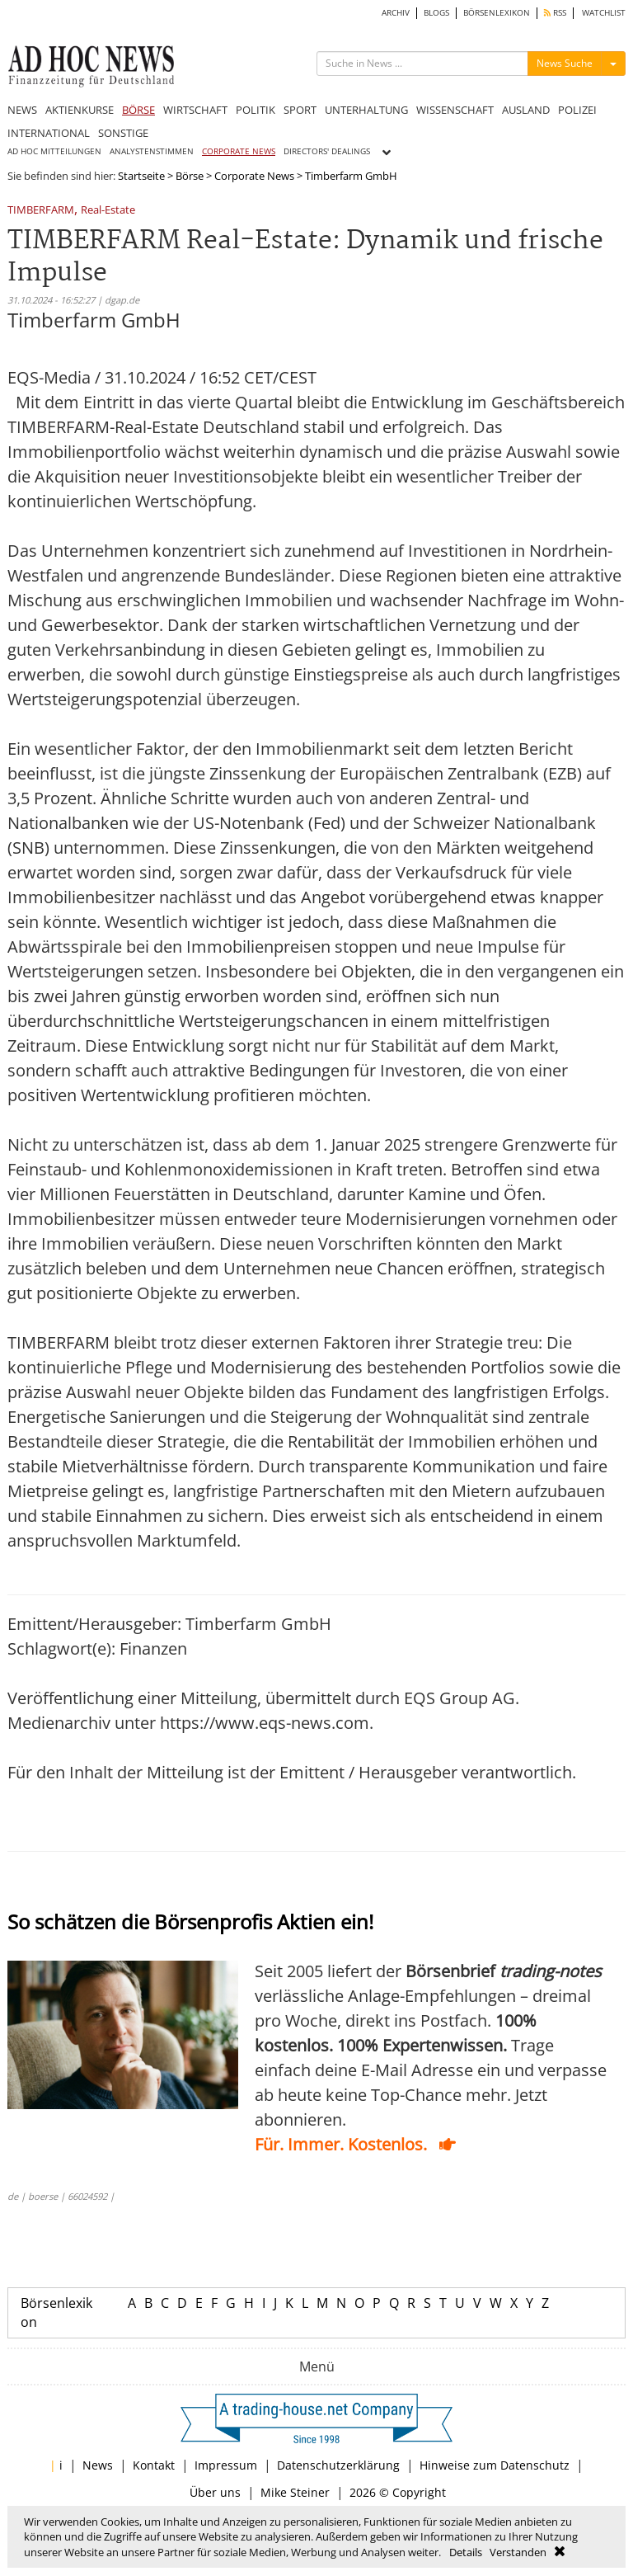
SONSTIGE (123, 132)
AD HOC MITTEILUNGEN (54, 151)
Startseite (141, 175)
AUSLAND (526, 109)
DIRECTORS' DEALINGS (327, 151)
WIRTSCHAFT (195, 109)
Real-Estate (108, 211)
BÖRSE (138, 109)
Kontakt (154, 2465)
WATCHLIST (604, 12)
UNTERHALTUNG (366, 109)
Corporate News (254, 175)
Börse (190, 175)
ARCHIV (396, 12)
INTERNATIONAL (48, 132)
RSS (555, 12)
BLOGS (436, 12)
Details (465, 2552)
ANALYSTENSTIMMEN (152, 151)
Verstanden (518, 2552)
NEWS (22, 109)
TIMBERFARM (40, 211)
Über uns (215, 2492)
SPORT (300, 109)
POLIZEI (577, 109)
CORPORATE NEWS (238, 151)
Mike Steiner (295, 2492)
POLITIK (255, 109)
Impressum (226, 2465)
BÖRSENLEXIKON (496, 12)
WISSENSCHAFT (455, 109)
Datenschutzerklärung (338, 2465)
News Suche (565, 63)
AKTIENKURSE (79, 109)
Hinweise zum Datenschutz (495, 2465)
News (97, 2465)
